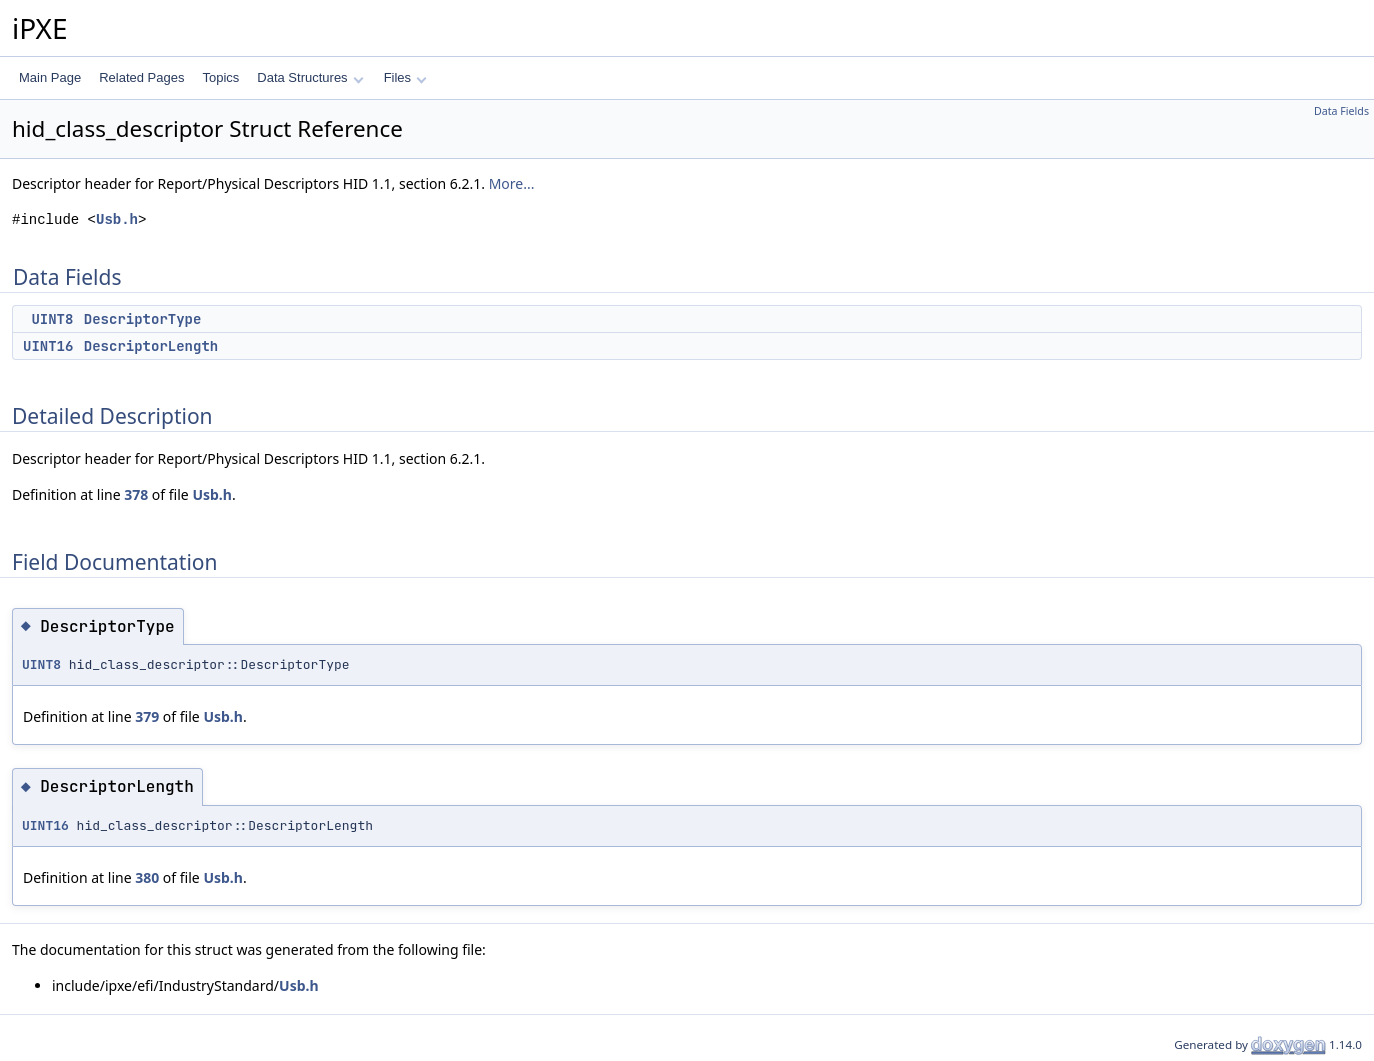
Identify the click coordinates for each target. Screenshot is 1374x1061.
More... (512, 183)
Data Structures (310, 77)
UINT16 (48, 346)
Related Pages (141, 77)
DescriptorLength (151, 346)
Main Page (50, 77)
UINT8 (52, 319)
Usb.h (117, 219)
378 (136, 494)
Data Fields (1341, 111)
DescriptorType (143, 319)
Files (405, 77)
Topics (220, 77)
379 (147, 716)
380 (147, 877)
